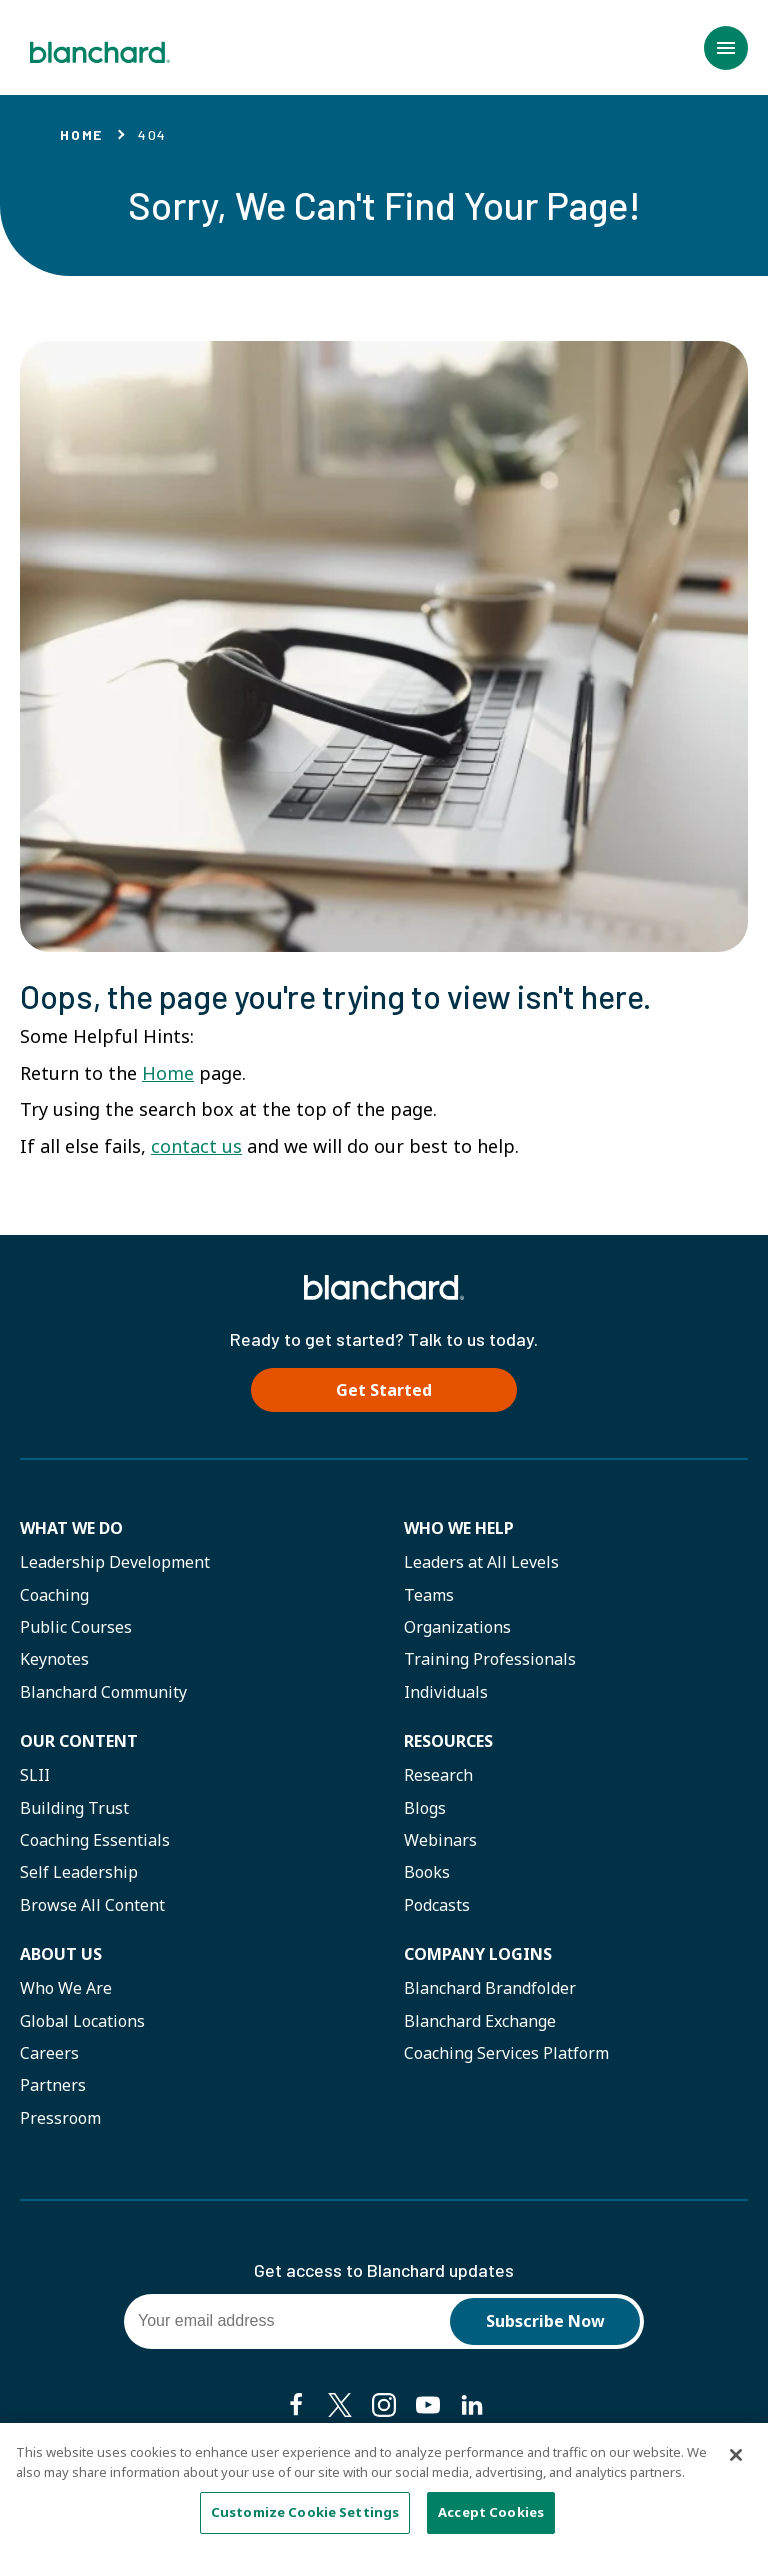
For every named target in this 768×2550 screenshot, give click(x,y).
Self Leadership (79, 1872)
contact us (196, 1146)
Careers (49, 2053)
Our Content (79, 1741)
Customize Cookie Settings (305, 2520)
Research (438, 1775)
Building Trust (74, 1808)
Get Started (384, 1390)
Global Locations (82, 2021)
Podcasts (437, 1905)
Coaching (54, 1595)
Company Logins (478, 1954)
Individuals (446, 1692)
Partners (53, 2085)
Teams (429, 1595)
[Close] (736, 2462)
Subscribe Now (545, 2321)
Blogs (425, 1808)
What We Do (71, 1528)
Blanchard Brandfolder (490, 1988)
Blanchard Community (103, 1692)
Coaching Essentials (95, 1840)
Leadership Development (115, 1562)
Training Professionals (490, 1659)
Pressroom (60, 2118)
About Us (61, 1954)
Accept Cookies (491, 2520)
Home (81, 134)
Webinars (440, 1840)
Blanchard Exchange (480, 2021)
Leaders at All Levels (481, 1562)
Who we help (459, 1528)
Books (427, 1872)
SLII (35, 1775)
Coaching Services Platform (506, 2053)
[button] (726, 48)
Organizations (457, 1627)
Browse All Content (92, 1905)
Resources (448, 1741)
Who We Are (66, 1988)
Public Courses (76, 1627)
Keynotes (54, 1659)
